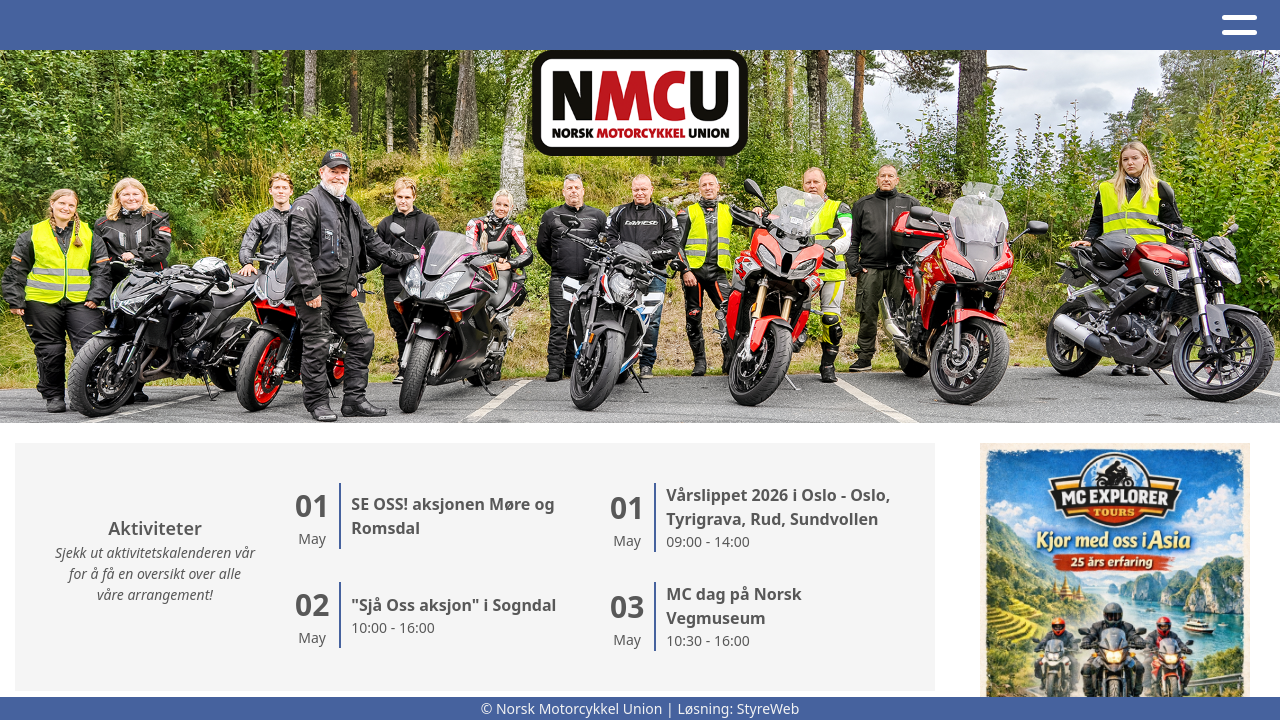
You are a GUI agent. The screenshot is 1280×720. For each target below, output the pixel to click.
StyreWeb (768, 708)
